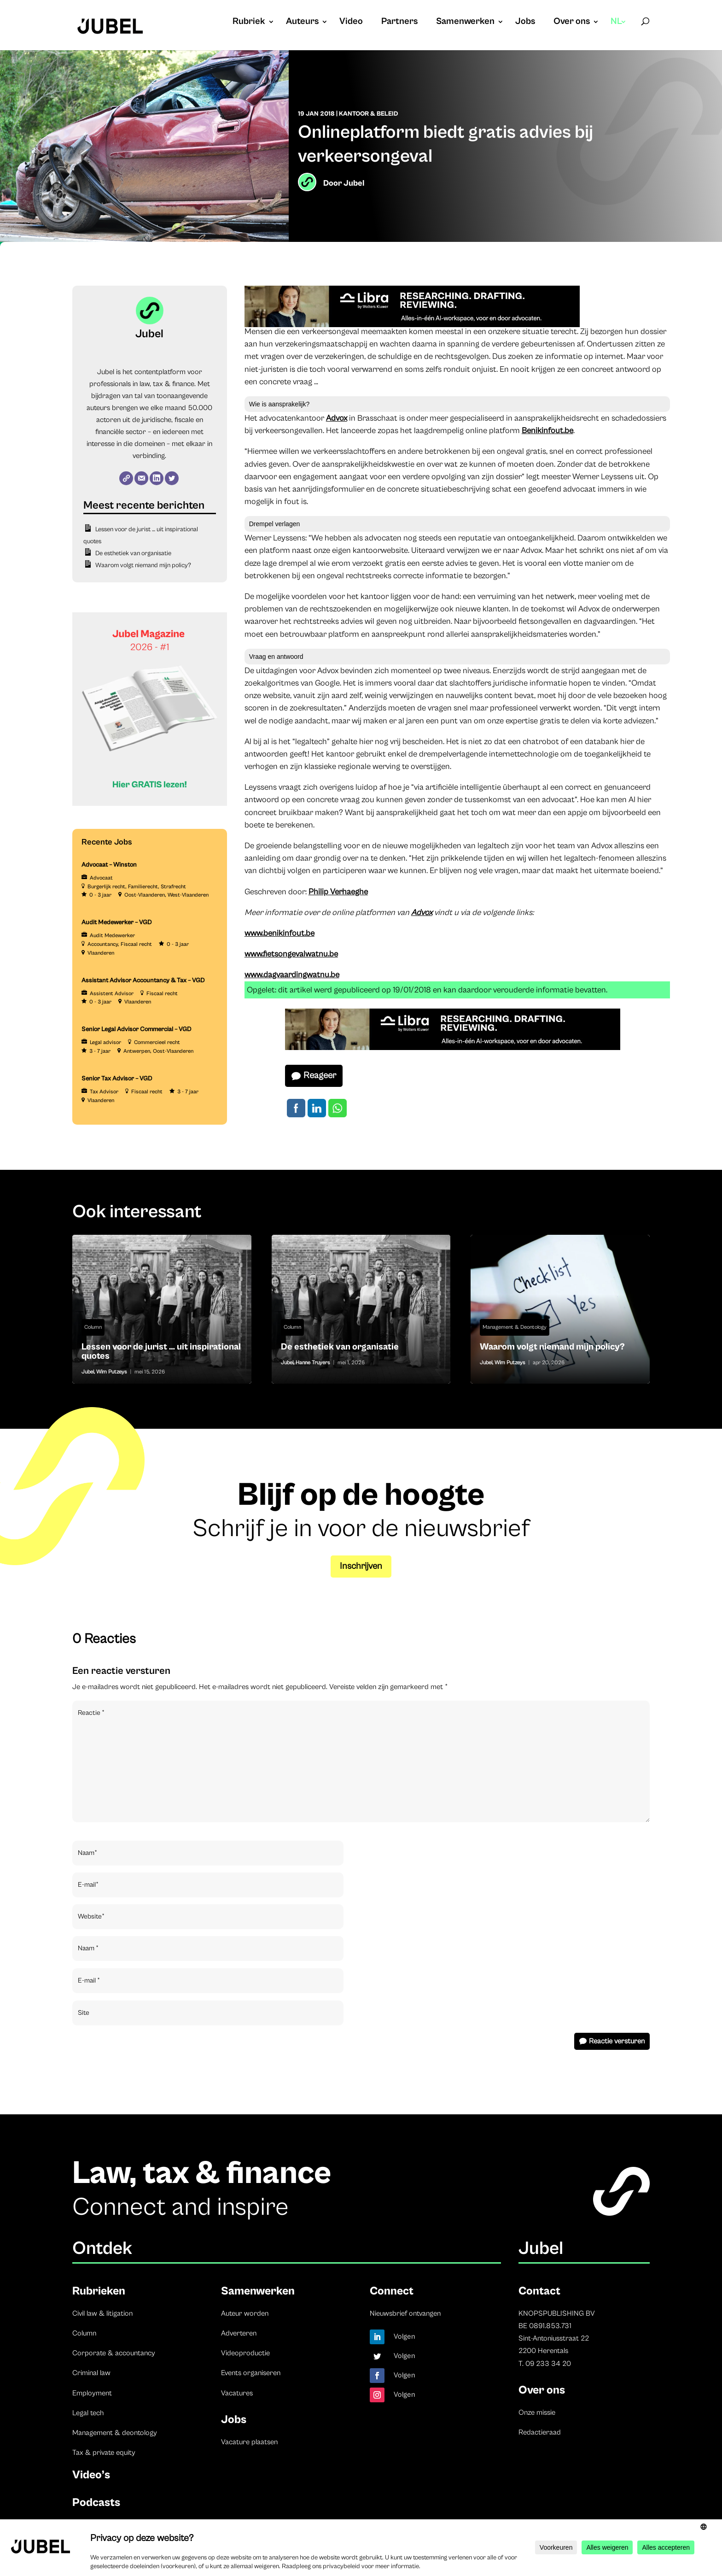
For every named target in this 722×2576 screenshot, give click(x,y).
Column (93, 1327)
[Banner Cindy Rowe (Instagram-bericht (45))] (149, 804)
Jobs (525, 22)
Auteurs (302, 22)
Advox (336, 418)
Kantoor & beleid (368, 113)
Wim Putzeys (111, 1372)
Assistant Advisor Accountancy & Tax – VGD (143, 980)
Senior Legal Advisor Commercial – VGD (137, 1029)
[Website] (126, 478)
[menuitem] (619, 30)
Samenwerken (465, 22)
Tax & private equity (103, 2452)
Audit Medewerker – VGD (117, 922)
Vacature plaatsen (249, 2442)
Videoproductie (245, 2353)
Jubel (354, 183)
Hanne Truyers (313, 1363)
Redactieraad (539, 2432)
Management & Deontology (515, 1327)
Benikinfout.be (547, 430)
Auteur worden (244, 2313)
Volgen (404, 2336)
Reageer (319, 1075)
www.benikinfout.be (279, 933)
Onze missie (536, 2412)
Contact (539, 2291)
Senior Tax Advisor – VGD (117, 1078)
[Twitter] (172, 478)
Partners (399, 22)
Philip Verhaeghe (338, 892)
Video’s (91, 2475)
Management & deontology (114, 2433)
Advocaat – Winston (109, 864)
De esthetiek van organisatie (133, 553)
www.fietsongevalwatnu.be (291, 954)
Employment (92, 2393)
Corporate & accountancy (113, 2353)
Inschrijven (361, 1566)
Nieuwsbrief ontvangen (405, 2313)
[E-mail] (141, 478)
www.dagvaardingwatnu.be (292, 975)
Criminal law (91, 2373)
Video (351, 22)
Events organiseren (250, 2373)
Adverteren (238, 2333)
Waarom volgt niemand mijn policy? (143, 565)
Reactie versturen (617, 2041)
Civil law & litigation (102, 2313)
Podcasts (96, 2502)
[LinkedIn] (156, 478)
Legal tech (88, 2413)
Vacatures (237, 2393)
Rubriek (249, 22)
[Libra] (412, 325)
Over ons (571, 22)
